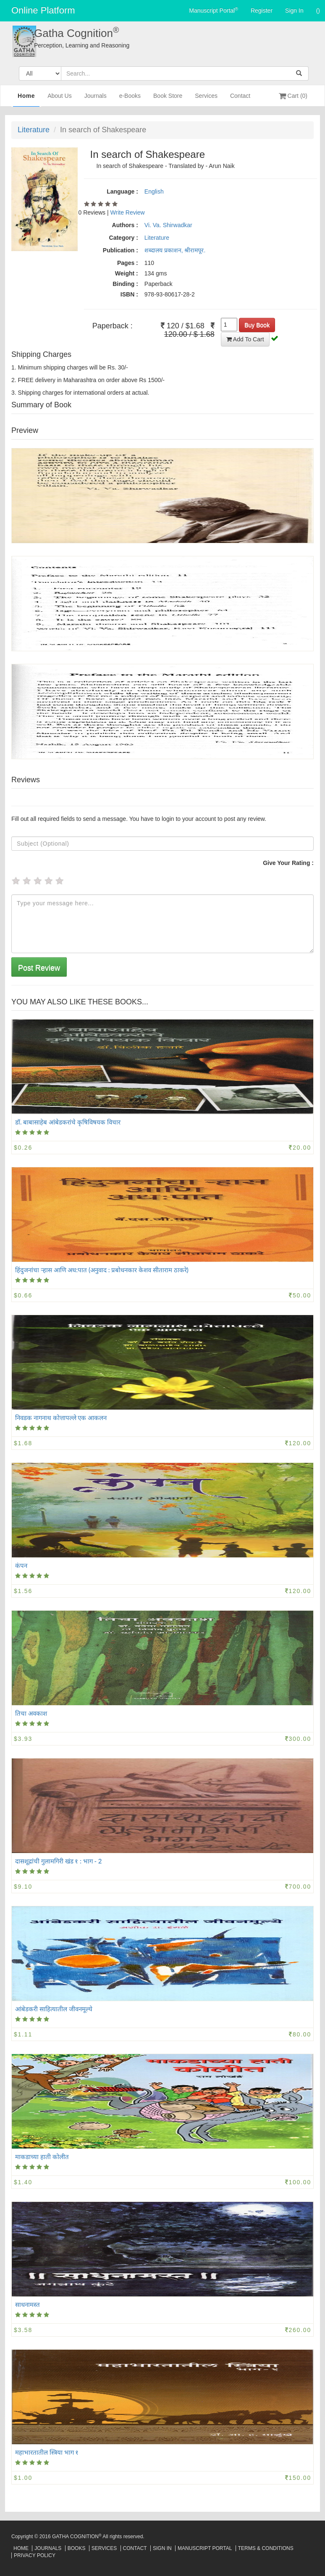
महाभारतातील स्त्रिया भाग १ (47, 2452)
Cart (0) (293, 95)
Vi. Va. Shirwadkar (168, 225)
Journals (95, 99)
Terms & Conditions (266, 2548)
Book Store (168, 99)
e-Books (130, 99)
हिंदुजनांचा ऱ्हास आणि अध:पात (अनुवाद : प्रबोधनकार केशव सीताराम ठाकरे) (102, 1270)
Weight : (126, 273)
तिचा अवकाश (31, 1713)
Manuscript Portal (213, 10)
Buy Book (257, 325)
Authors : (125, 225)
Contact (240, 99)
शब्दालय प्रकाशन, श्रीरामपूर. (175, 250)
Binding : (125, 283)
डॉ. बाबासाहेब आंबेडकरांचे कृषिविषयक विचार (68, 1122)
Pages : (127, 262)
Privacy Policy (34, 2555)
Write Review (127, 212)
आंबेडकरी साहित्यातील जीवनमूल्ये (53, 2009)
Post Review (39, 968)
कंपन (21, 1565)
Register (262, 10)
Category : (123, 237)
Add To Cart (245, 339)
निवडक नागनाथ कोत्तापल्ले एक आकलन (61, 1417)
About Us (59, 99)
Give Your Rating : (288, 863)
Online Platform (43, 10)
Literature (34, 130)
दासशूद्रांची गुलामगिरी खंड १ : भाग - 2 (58, 1861)
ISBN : (129, 294)
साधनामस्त (27, 2304)
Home (26, 98)
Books (77, 2548)
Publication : (120, 250)
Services (206, 99)
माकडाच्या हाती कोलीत (42, 2156)
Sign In (294, 10)
